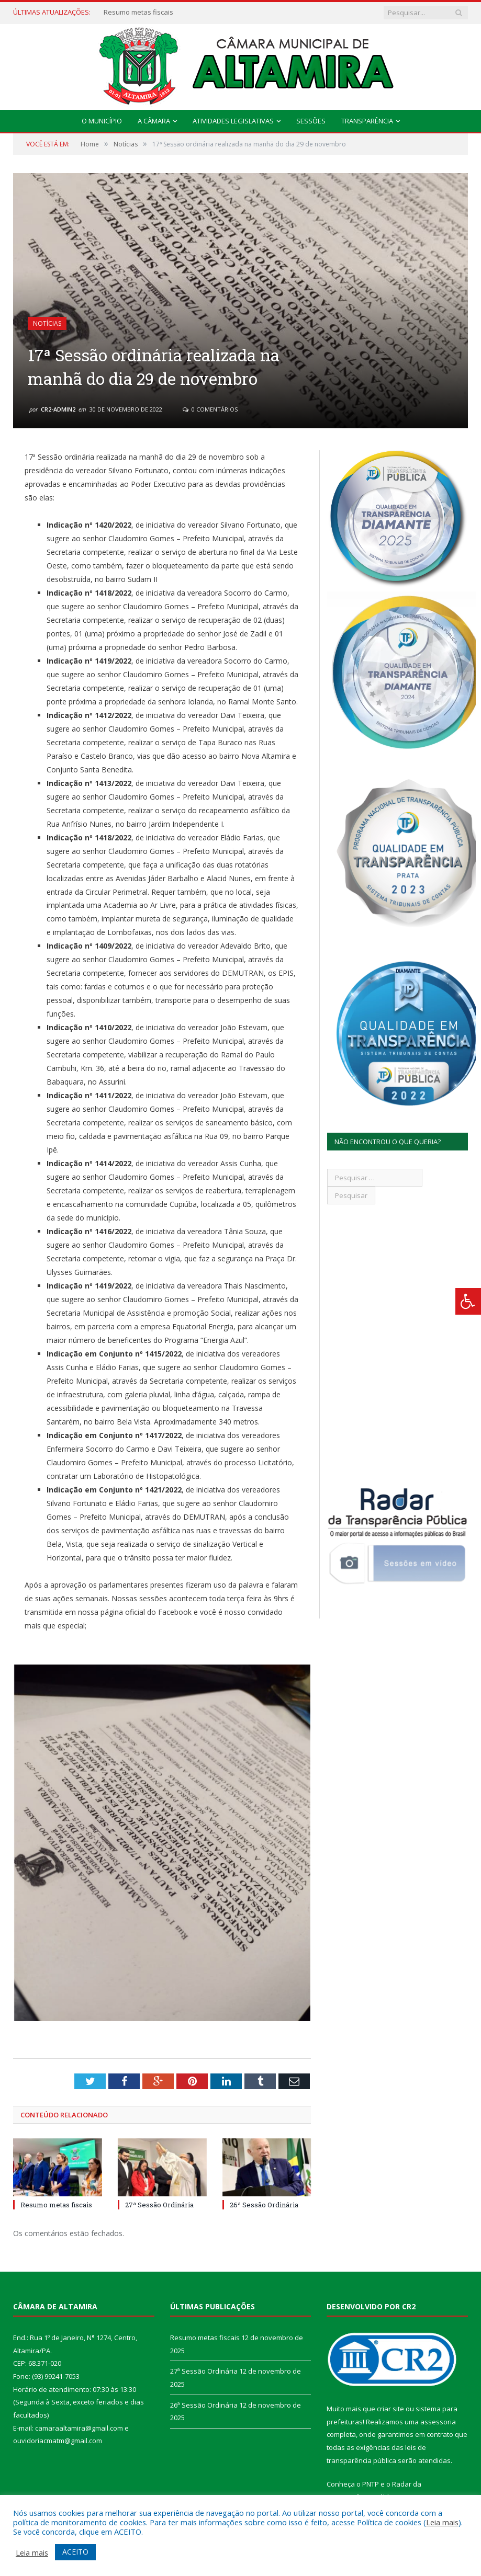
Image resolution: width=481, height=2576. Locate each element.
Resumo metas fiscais (138, 12)
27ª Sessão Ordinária (159, 2204)
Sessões (311, 121)
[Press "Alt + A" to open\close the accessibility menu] (468, 1301)
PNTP (370, 2484)
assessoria (438, 2421)
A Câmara (154, 121)
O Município (102, 121)
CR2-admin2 (58, 409)
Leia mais (442, 2522)
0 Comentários (210, 409)
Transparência (367, 121)
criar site (390, 2408)
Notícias (47, 323)
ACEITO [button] (75, 2552)
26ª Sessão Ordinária (264, 2204)
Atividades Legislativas (233, 121)
